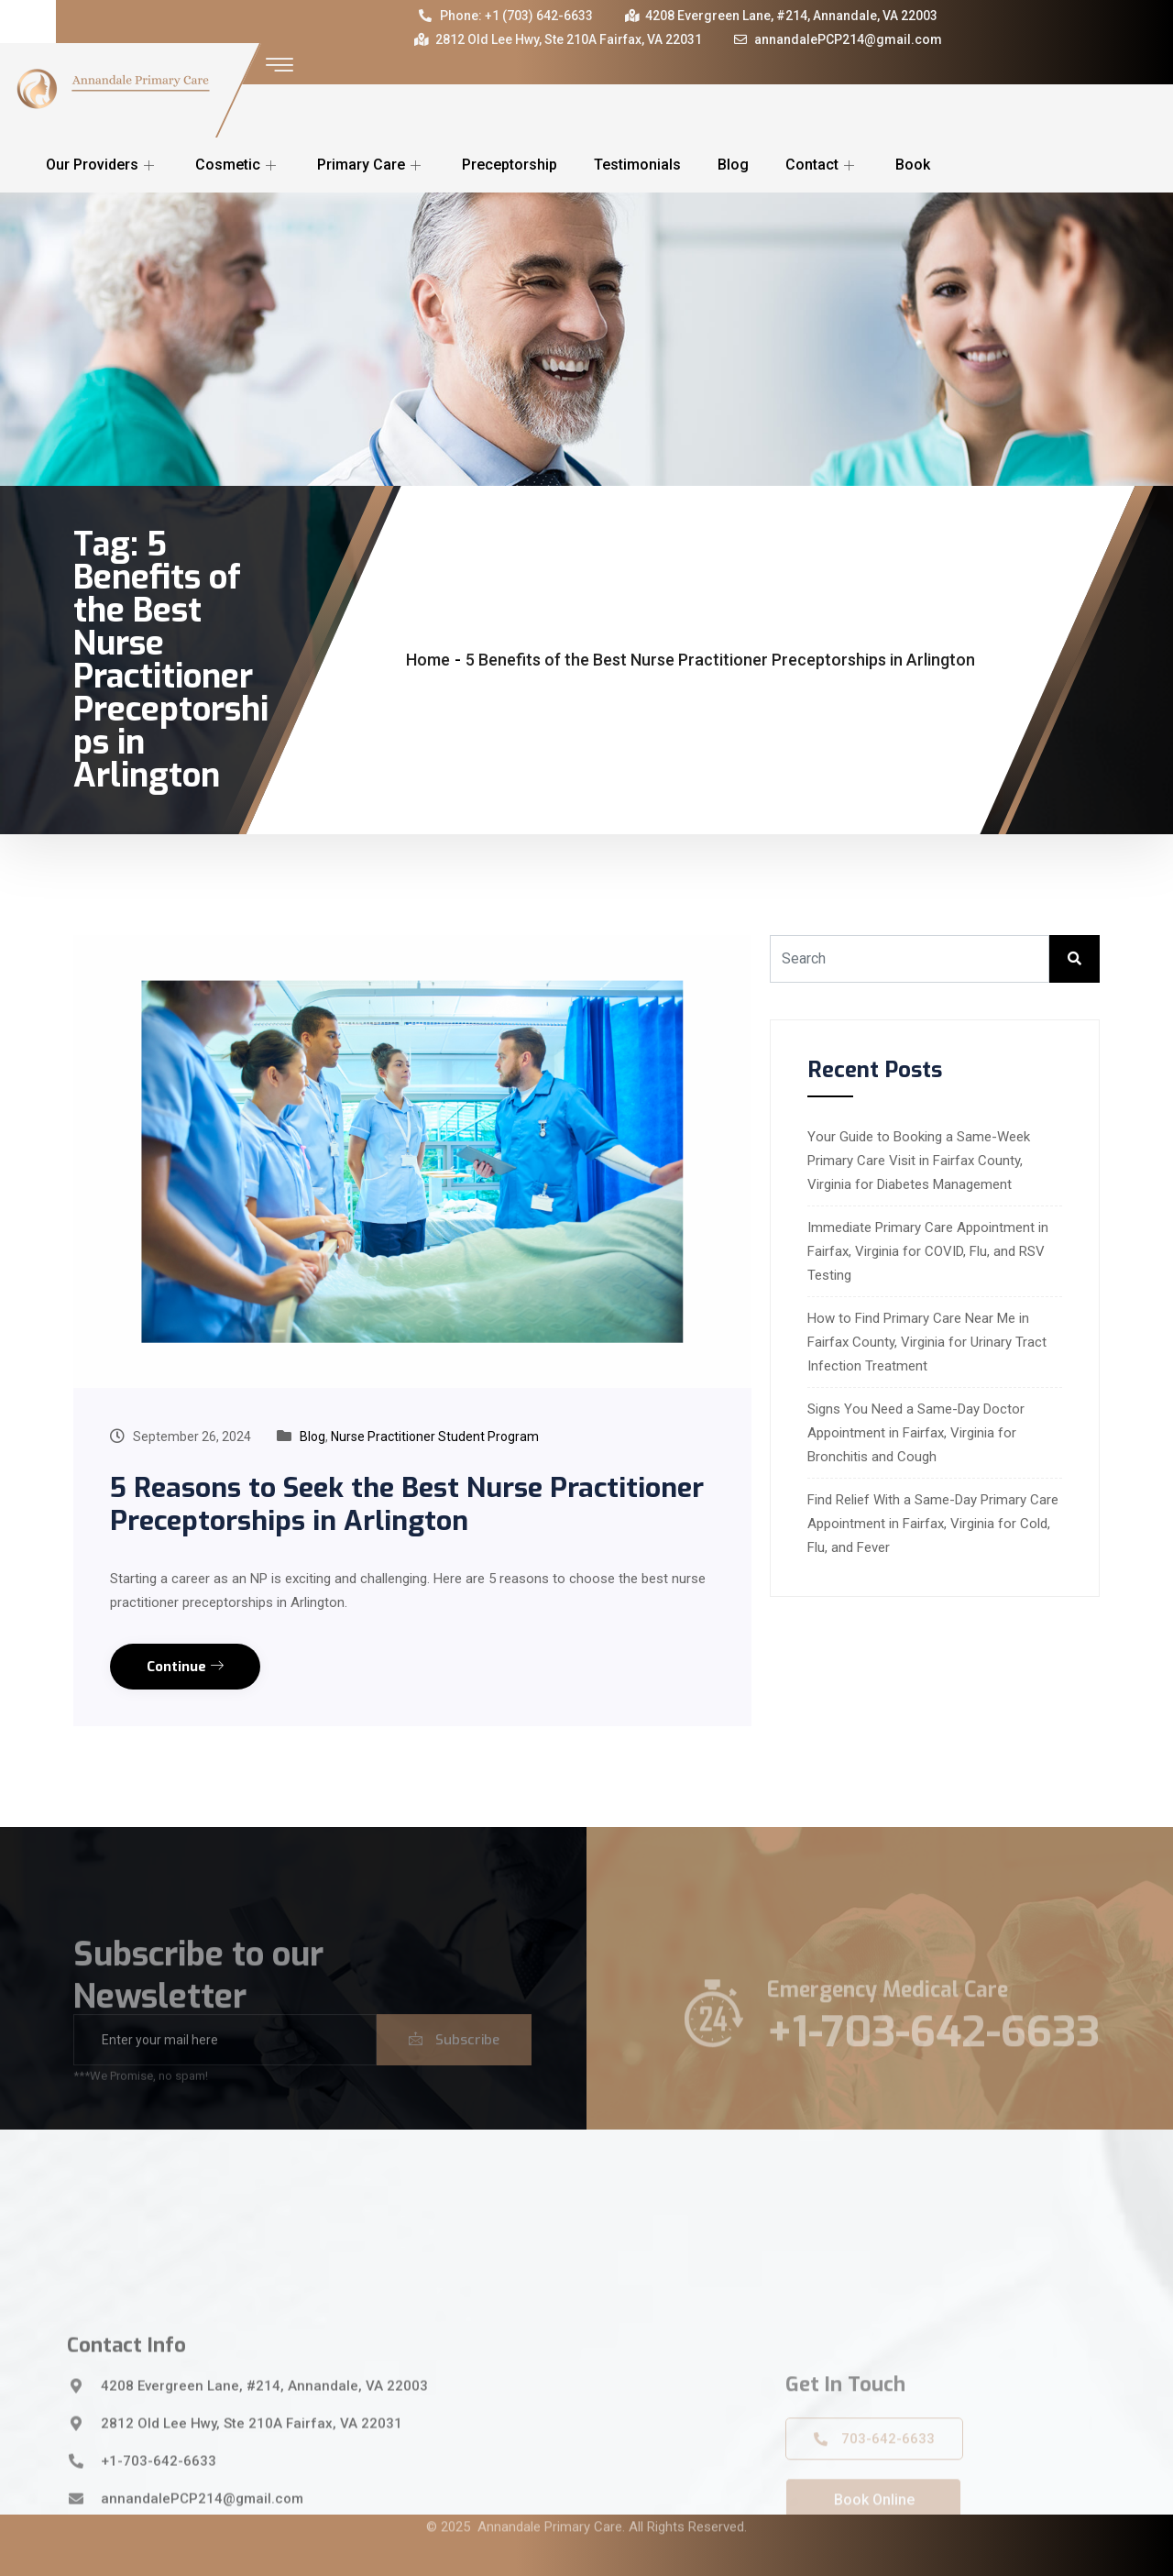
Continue (185, 1666)
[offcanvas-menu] (279, 65)
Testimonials (637, 164)
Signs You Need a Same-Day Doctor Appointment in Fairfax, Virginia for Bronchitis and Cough (916, 1433)
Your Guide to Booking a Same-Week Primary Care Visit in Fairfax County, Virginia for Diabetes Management (918, 1160)
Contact (822, 164)
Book (912, 164)
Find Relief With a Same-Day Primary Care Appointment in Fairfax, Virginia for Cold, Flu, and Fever (932, 1524)
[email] (225, 2066)
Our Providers (102, 164)
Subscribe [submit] (454, 2066)
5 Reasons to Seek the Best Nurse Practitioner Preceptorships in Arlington (407, 1504)
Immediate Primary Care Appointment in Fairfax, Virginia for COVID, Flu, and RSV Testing (927, 1251)
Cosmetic (237, 164)
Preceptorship (509, 164)
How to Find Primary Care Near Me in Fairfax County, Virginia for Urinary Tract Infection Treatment (927, 1342)
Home (428, 659)
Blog (733, 164)
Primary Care (371, 164)
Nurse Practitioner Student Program (435, 1436)
